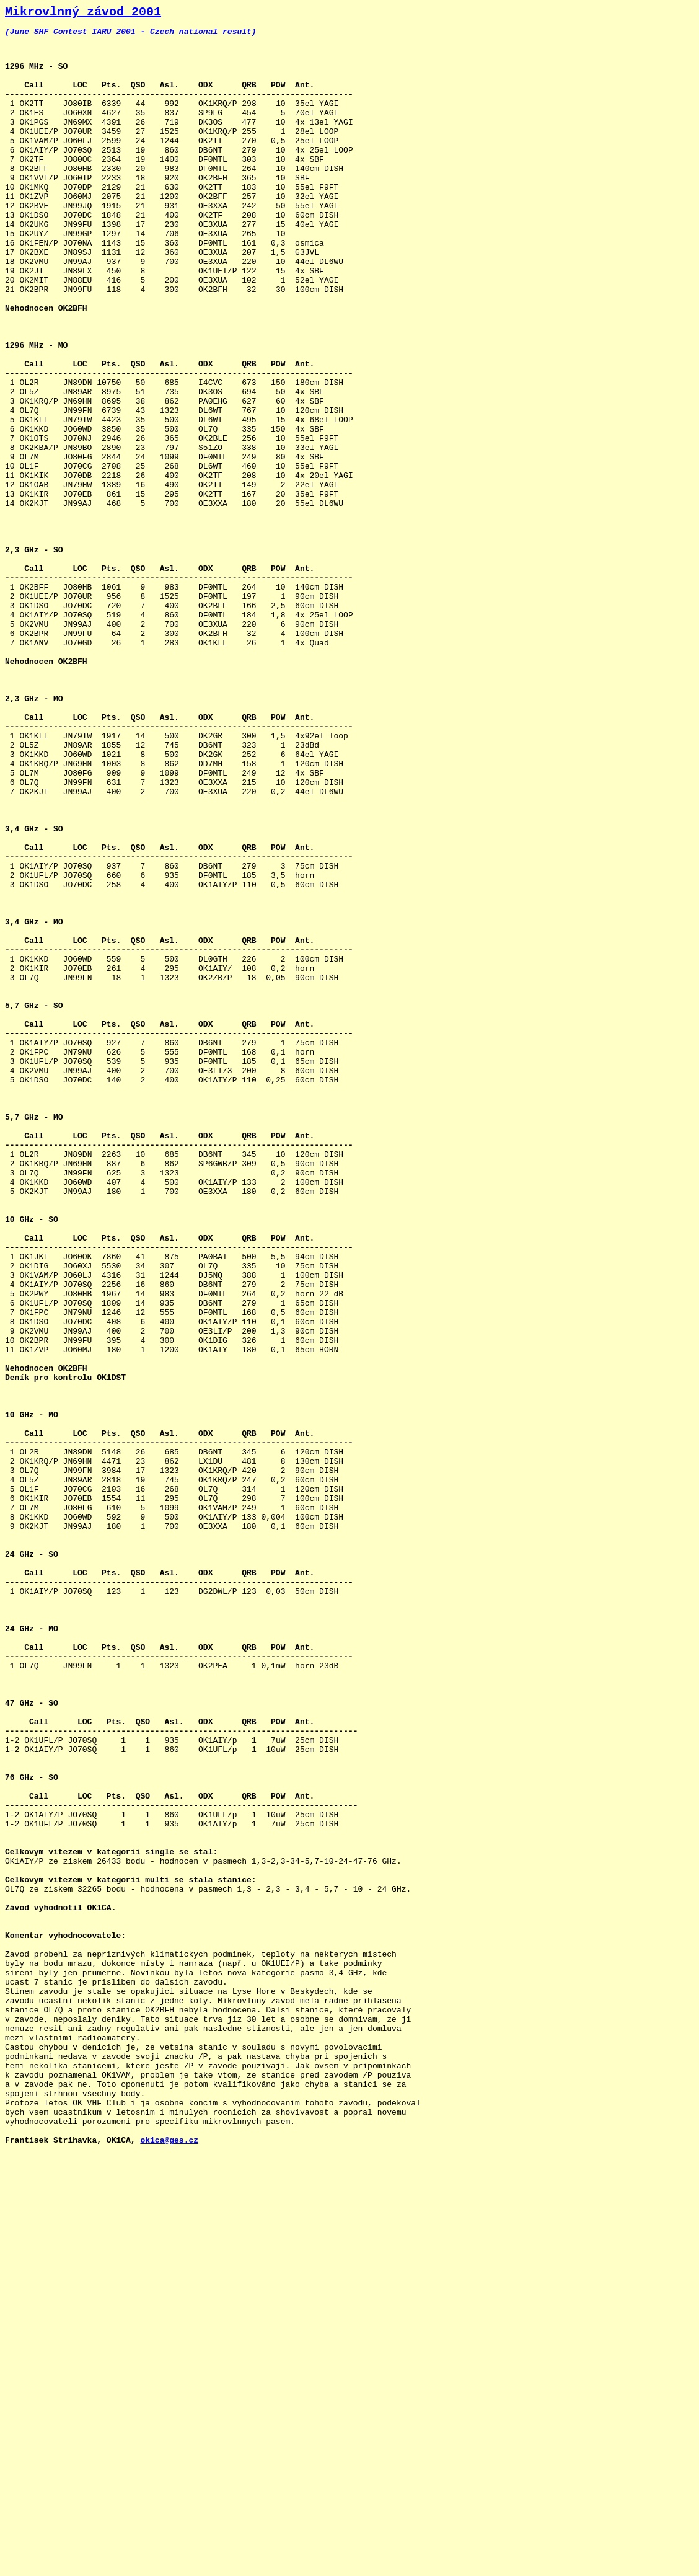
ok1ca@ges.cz (169, 2562)
